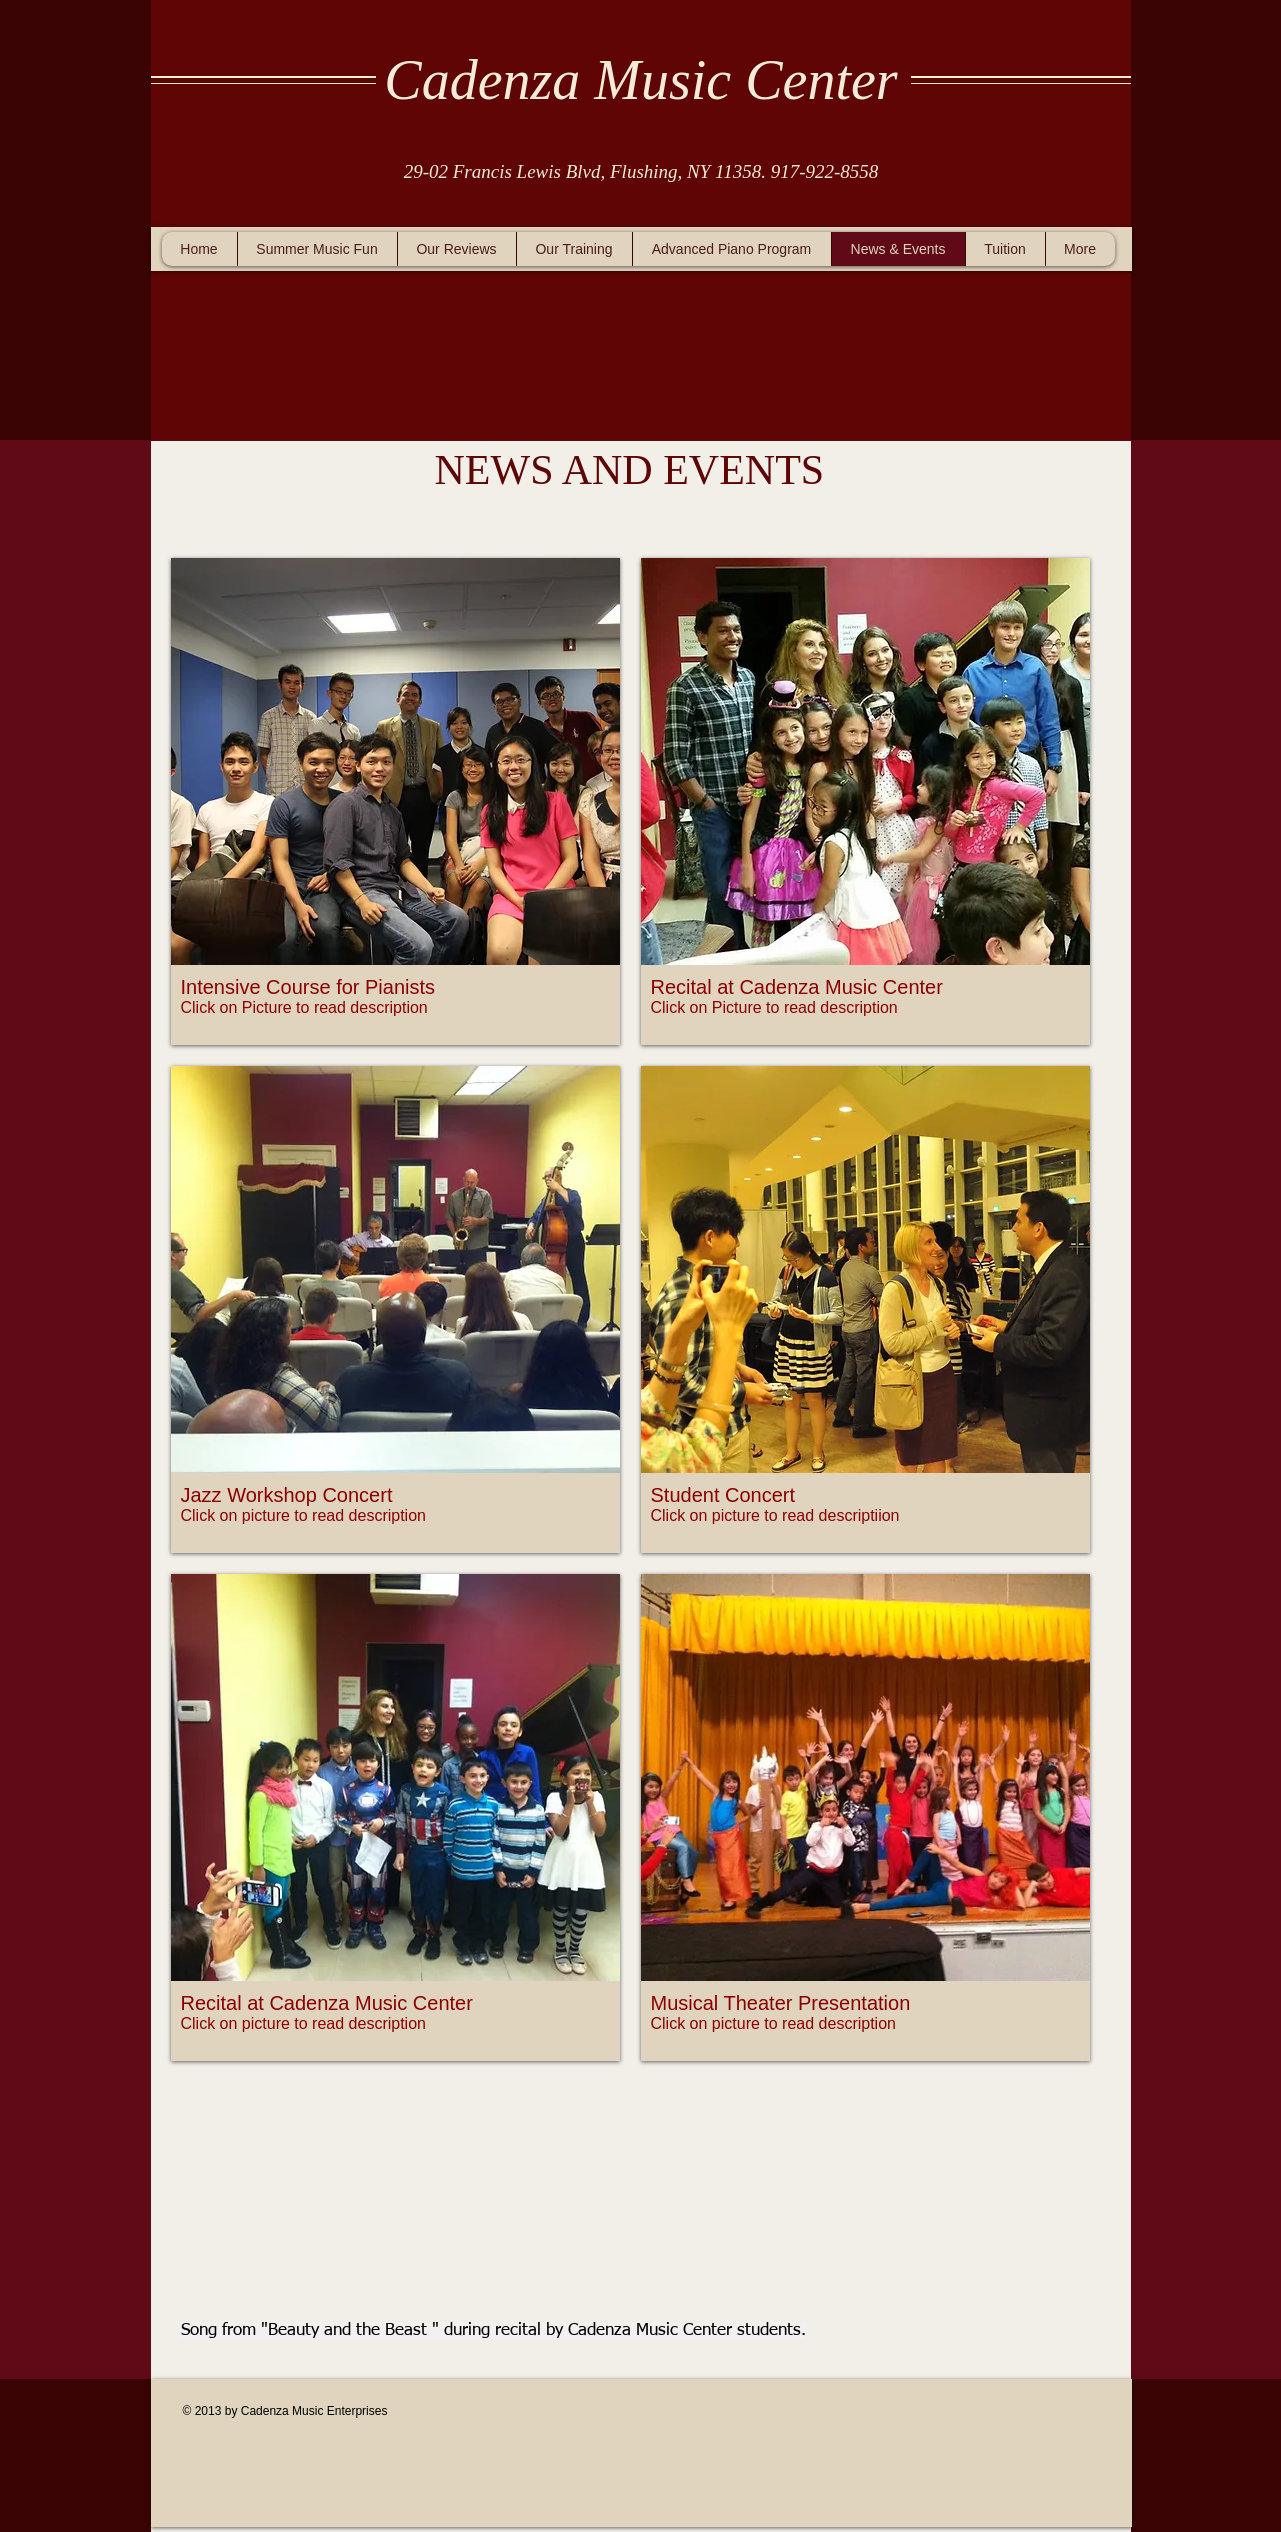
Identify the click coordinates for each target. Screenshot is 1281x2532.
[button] (395, 801)
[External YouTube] (626, 2174)
